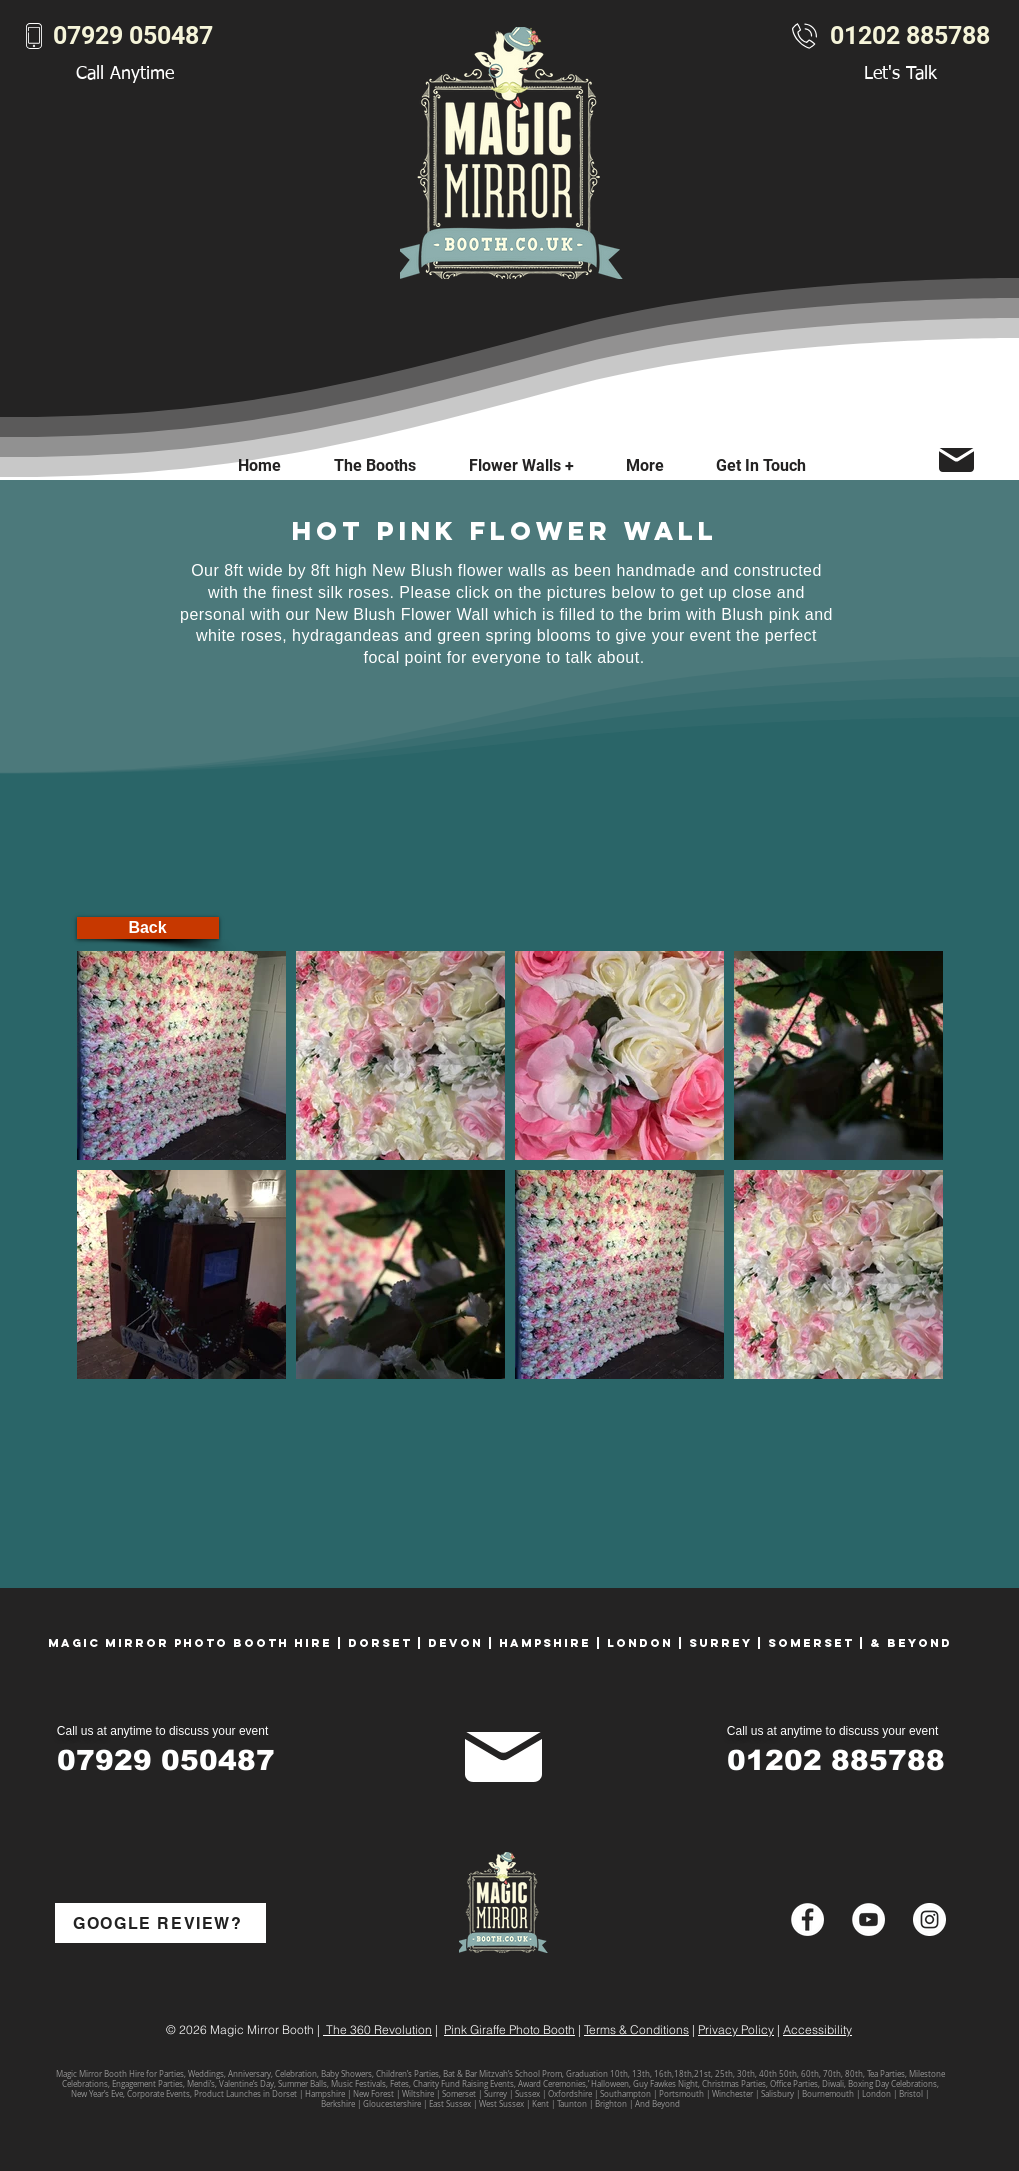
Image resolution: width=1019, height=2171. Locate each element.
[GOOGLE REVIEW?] (160, 1923)
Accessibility (817, 2029)
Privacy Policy (736, 2029)
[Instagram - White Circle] (929, 1919)
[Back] (148, 928)
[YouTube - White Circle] (868, 1919)
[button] (645, 465)
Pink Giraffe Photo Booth (509, 2029)
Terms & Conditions (636, 2029)
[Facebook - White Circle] (807, 1919)
